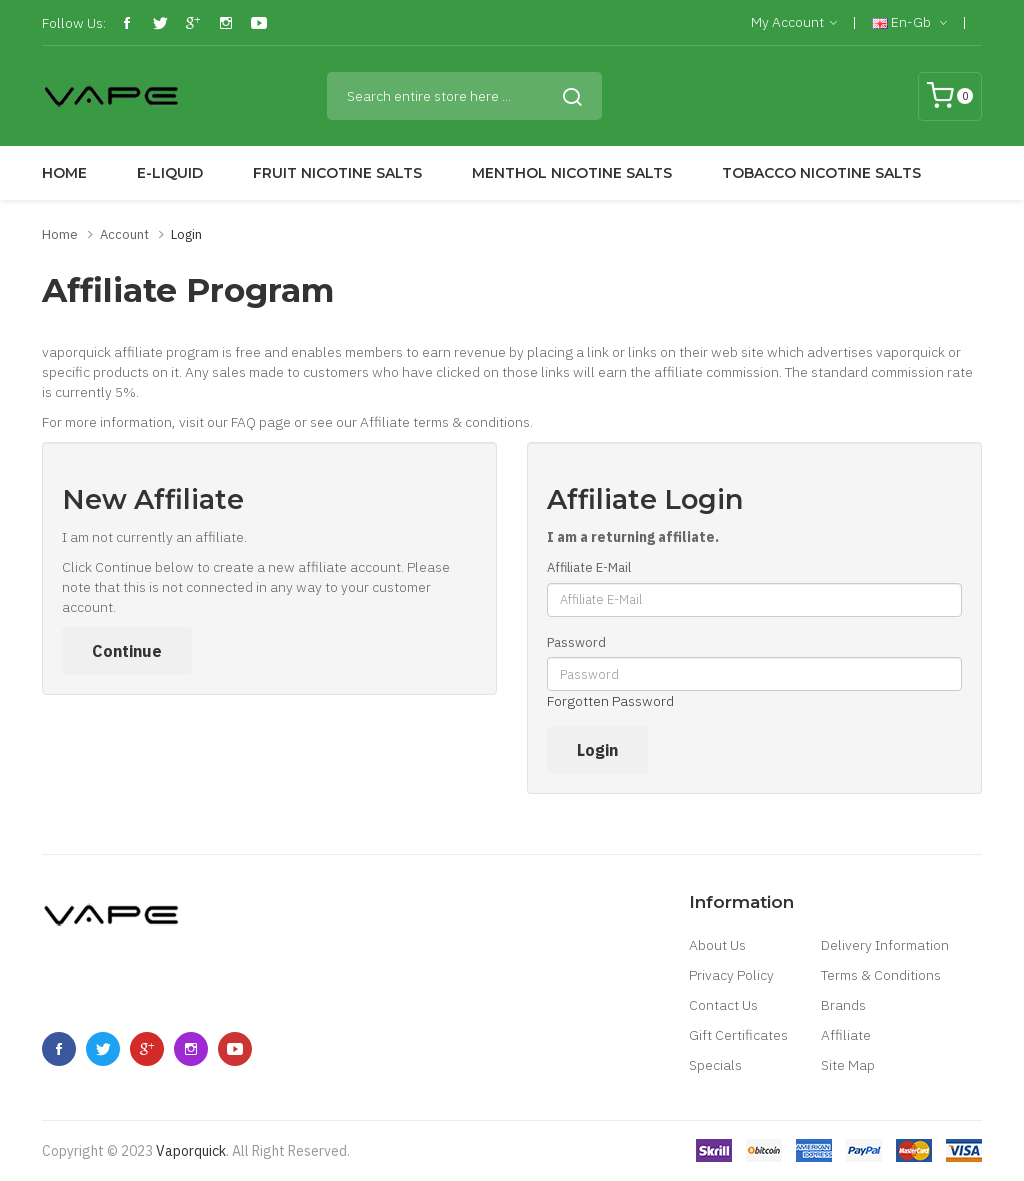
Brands (843, 1005)
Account (124, 234)
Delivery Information (885, 945)
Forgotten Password (610, 701)
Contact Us (723, 1005)
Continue (127, 651)
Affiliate (846, 1035)
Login (186, 234)
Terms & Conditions (881, 975)
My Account (794, 23)
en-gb (909, 23)
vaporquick (191, 1151)
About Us (717, 945)
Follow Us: (74, 23)
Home (60, 234)
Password (576, 642)
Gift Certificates (738, 1035)
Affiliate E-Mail (589, 567)
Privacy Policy (731, 975)
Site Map (848, 1065)
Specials (715, 1065)
